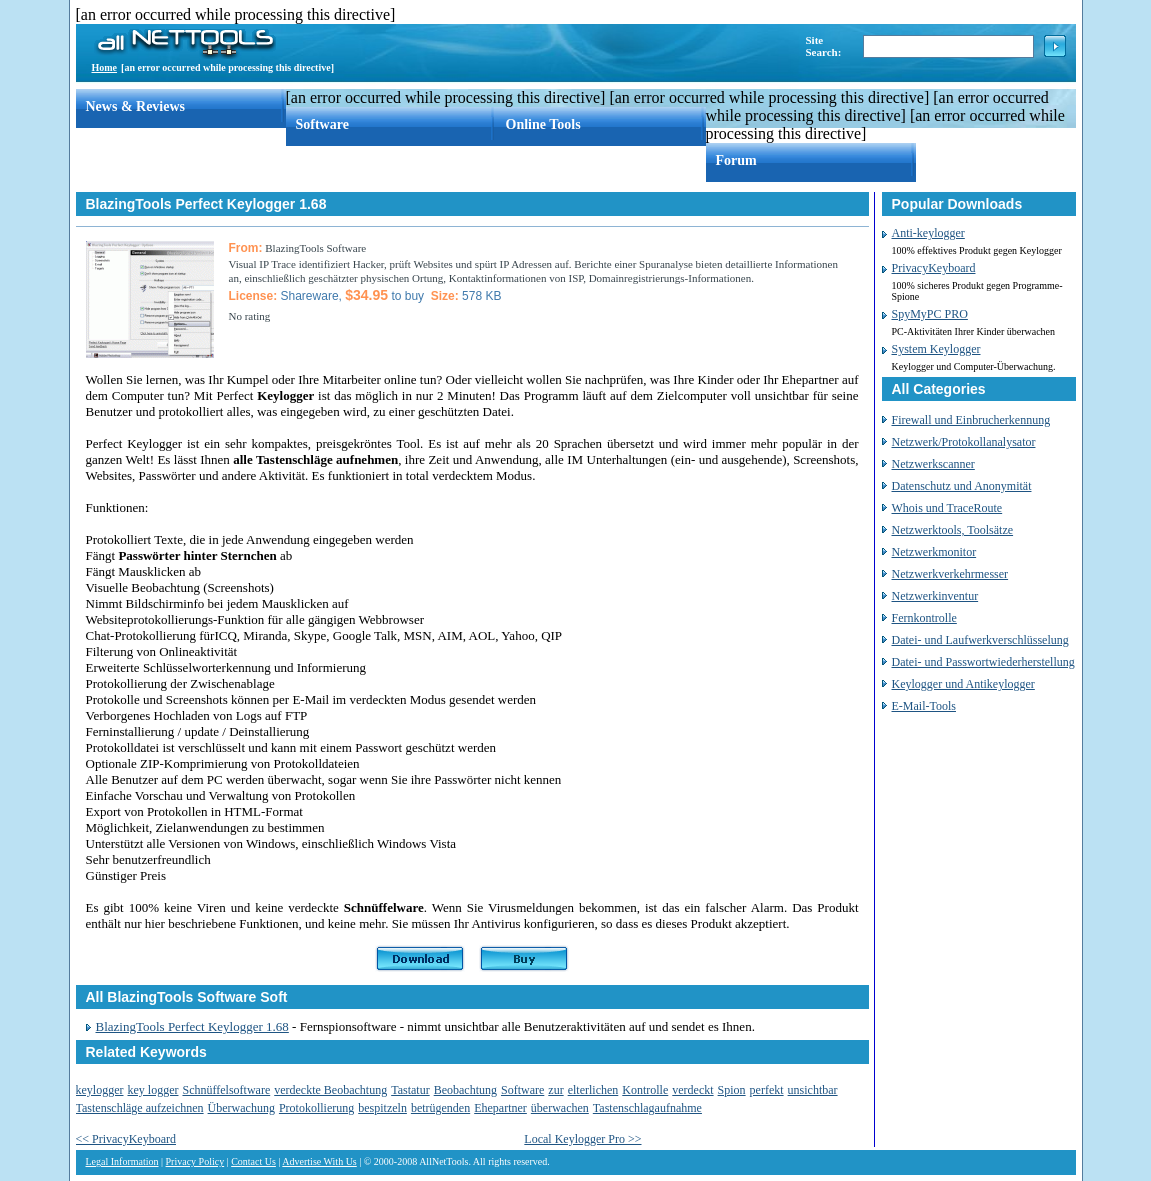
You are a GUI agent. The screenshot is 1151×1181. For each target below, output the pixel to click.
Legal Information (122, 1161)
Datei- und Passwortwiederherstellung (983, 662)
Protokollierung (316, 1108)
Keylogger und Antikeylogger (963, 684)
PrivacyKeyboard (934, 268)
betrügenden (440, 1108)
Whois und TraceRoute (947, 508)
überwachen (560, 1108)
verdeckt (692, 1090)
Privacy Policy (195, 1161)
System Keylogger (936, 349)
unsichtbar (813, 1090)
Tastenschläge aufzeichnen (140, 1108)
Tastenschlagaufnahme (647, 1108)
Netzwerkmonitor (934, 552)
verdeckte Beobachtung (330, 1090)
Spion (732, 1090)
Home (105, 67)
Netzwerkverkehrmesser (950, 574)
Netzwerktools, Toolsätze (953, 530)
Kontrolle (645, 1090)
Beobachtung (465, 1090)
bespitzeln (382, 1108)
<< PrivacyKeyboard (126, 1139)
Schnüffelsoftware (226, 1090)
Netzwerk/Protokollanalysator (964, 442)
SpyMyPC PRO (930, 314)
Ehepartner (500, 1108)
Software (322, 124)
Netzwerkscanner (933, 464)
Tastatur (410, 1090)
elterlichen (593, 1090)
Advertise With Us (319, 1161)
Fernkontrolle (924, 618)
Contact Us (253, 1161)
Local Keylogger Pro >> (582, 1139)
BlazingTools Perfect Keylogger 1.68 (192, 1026)
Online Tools (543, 124)
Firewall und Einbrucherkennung (971, 420)
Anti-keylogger (928, 233)
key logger (152, 1090)
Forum (736, 160)
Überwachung (241, 1108)
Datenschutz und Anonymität (962, 486)
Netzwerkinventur (935, 596)
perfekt (767, 1090)
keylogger (100, 1090)
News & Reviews (136, 106)
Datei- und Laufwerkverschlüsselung (980, 640)
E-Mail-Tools (924, 706)
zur (555, 1090)
